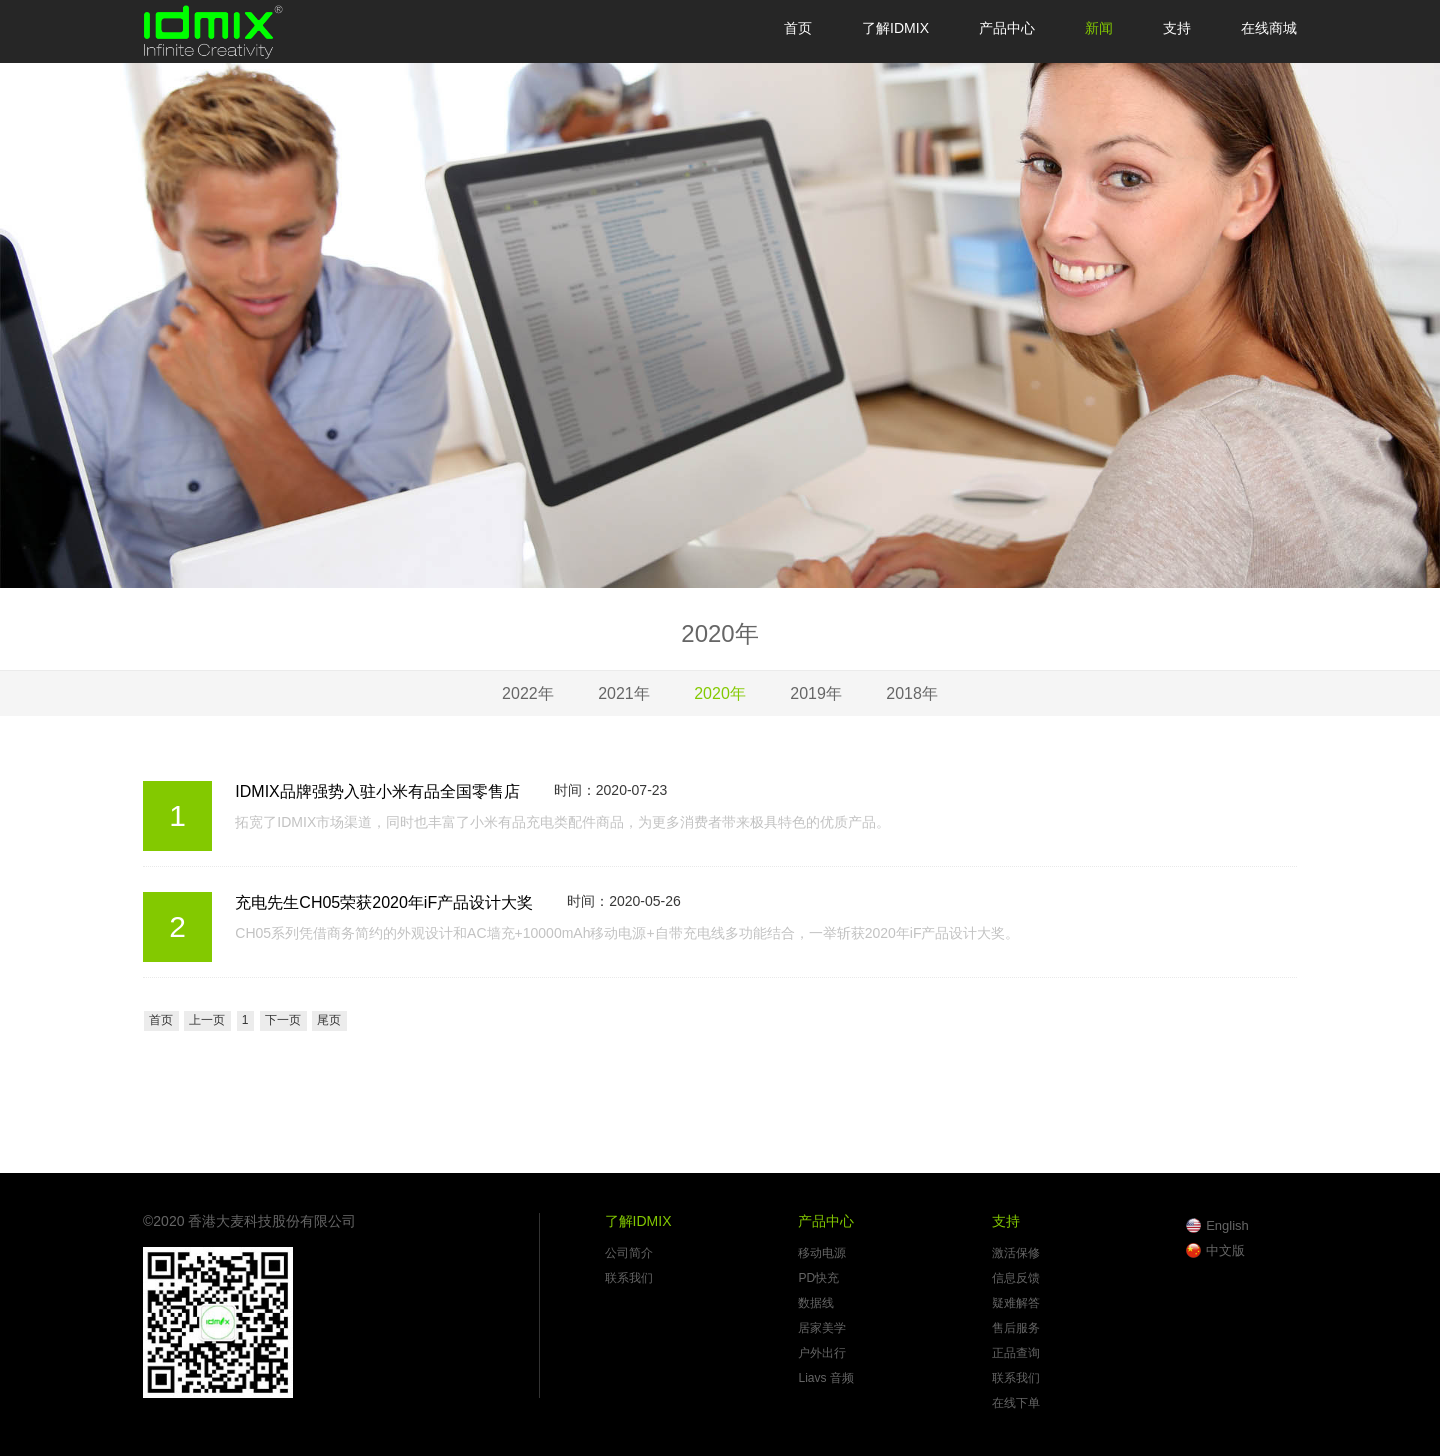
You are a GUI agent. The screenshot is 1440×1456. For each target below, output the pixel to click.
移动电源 (822, 1253)
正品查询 (1016, 1353)
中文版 (1225, 1250)
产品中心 (1007, 28)
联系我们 (629, 1278)
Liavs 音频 (825, 1378)
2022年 (528, 693)
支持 (1177, 28)
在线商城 (1269, 28)
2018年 (912, 693)
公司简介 (629, 1253)
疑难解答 (1016, 1303)
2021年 (624, 693)
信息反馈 (1016, 1278)
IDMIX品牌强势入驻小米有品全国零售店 (377, 791)
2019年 (816, 693)
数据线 (816, 1303)
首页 (798, 28)
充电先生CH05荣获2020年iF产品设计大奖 (384, 902)
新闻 (1099, 28)
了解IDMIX (895, 28)
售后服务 (1016, 1328)
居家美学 (822, 1328)
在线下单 (1016, 1403)
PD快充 (818, 1278)
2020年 (720, 693)
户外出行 (822, 1353)
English (1227, 1225)
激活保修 (1016, 1253)
